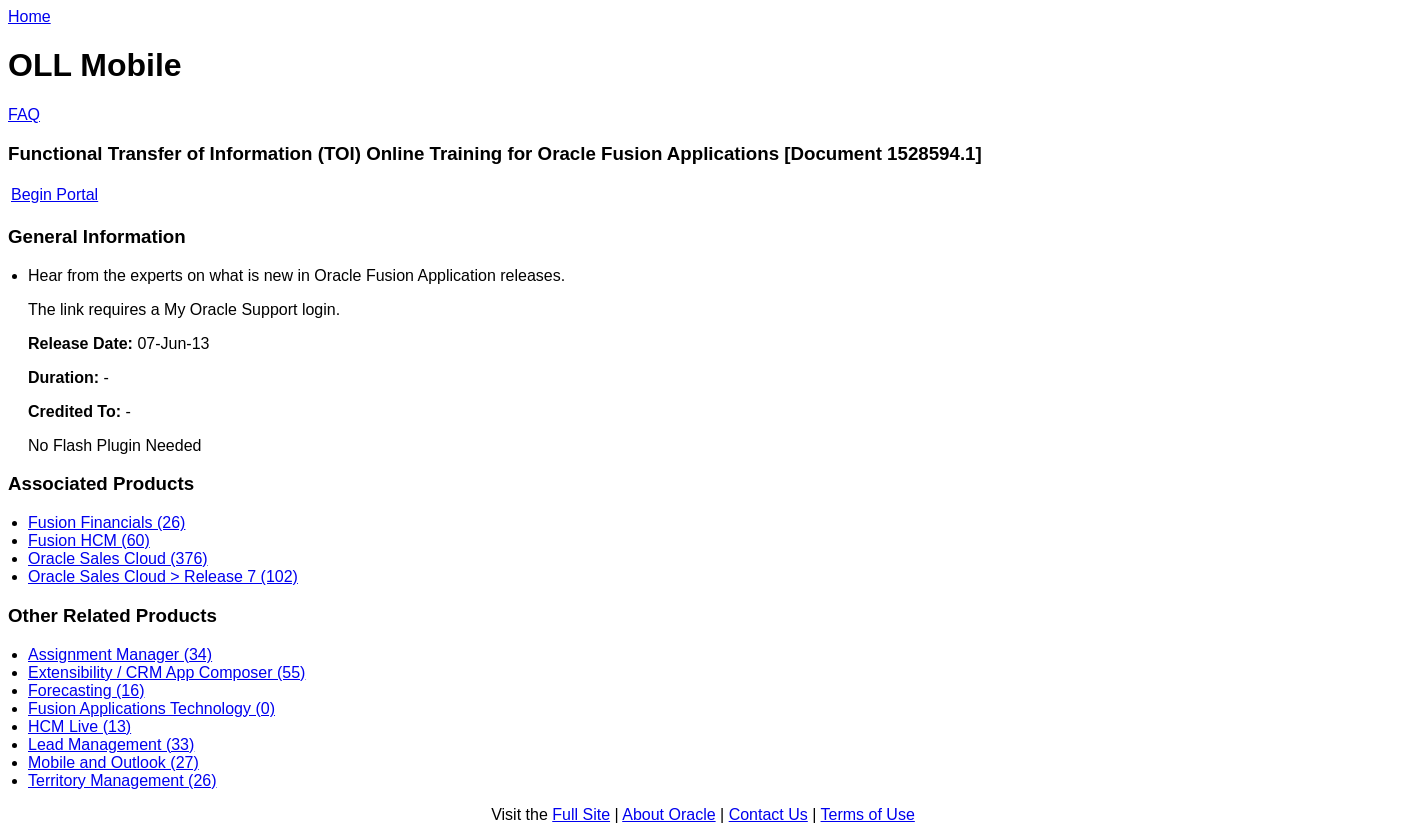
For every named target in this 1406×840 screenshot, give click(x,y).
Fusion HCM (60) (89, 540)
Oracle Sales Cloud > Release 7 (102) (163, 576)
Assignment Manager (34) (120, 654)
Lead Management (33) (111, 744)
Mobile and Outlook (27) (113, 762)
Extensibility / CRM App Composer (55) (166, 672)
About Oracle (668, 814)
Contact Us (768, 814)
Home (29, 16)
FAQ (24, 114)
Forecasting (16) (86, 690)
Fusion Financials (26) (106, 522)
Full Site (581, 814)
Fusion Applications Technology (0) (151, 708)
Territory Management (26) (122, 780)
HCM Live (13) (79, 726)
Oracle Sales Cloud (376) (118, 558)
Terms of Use (868, 814)
